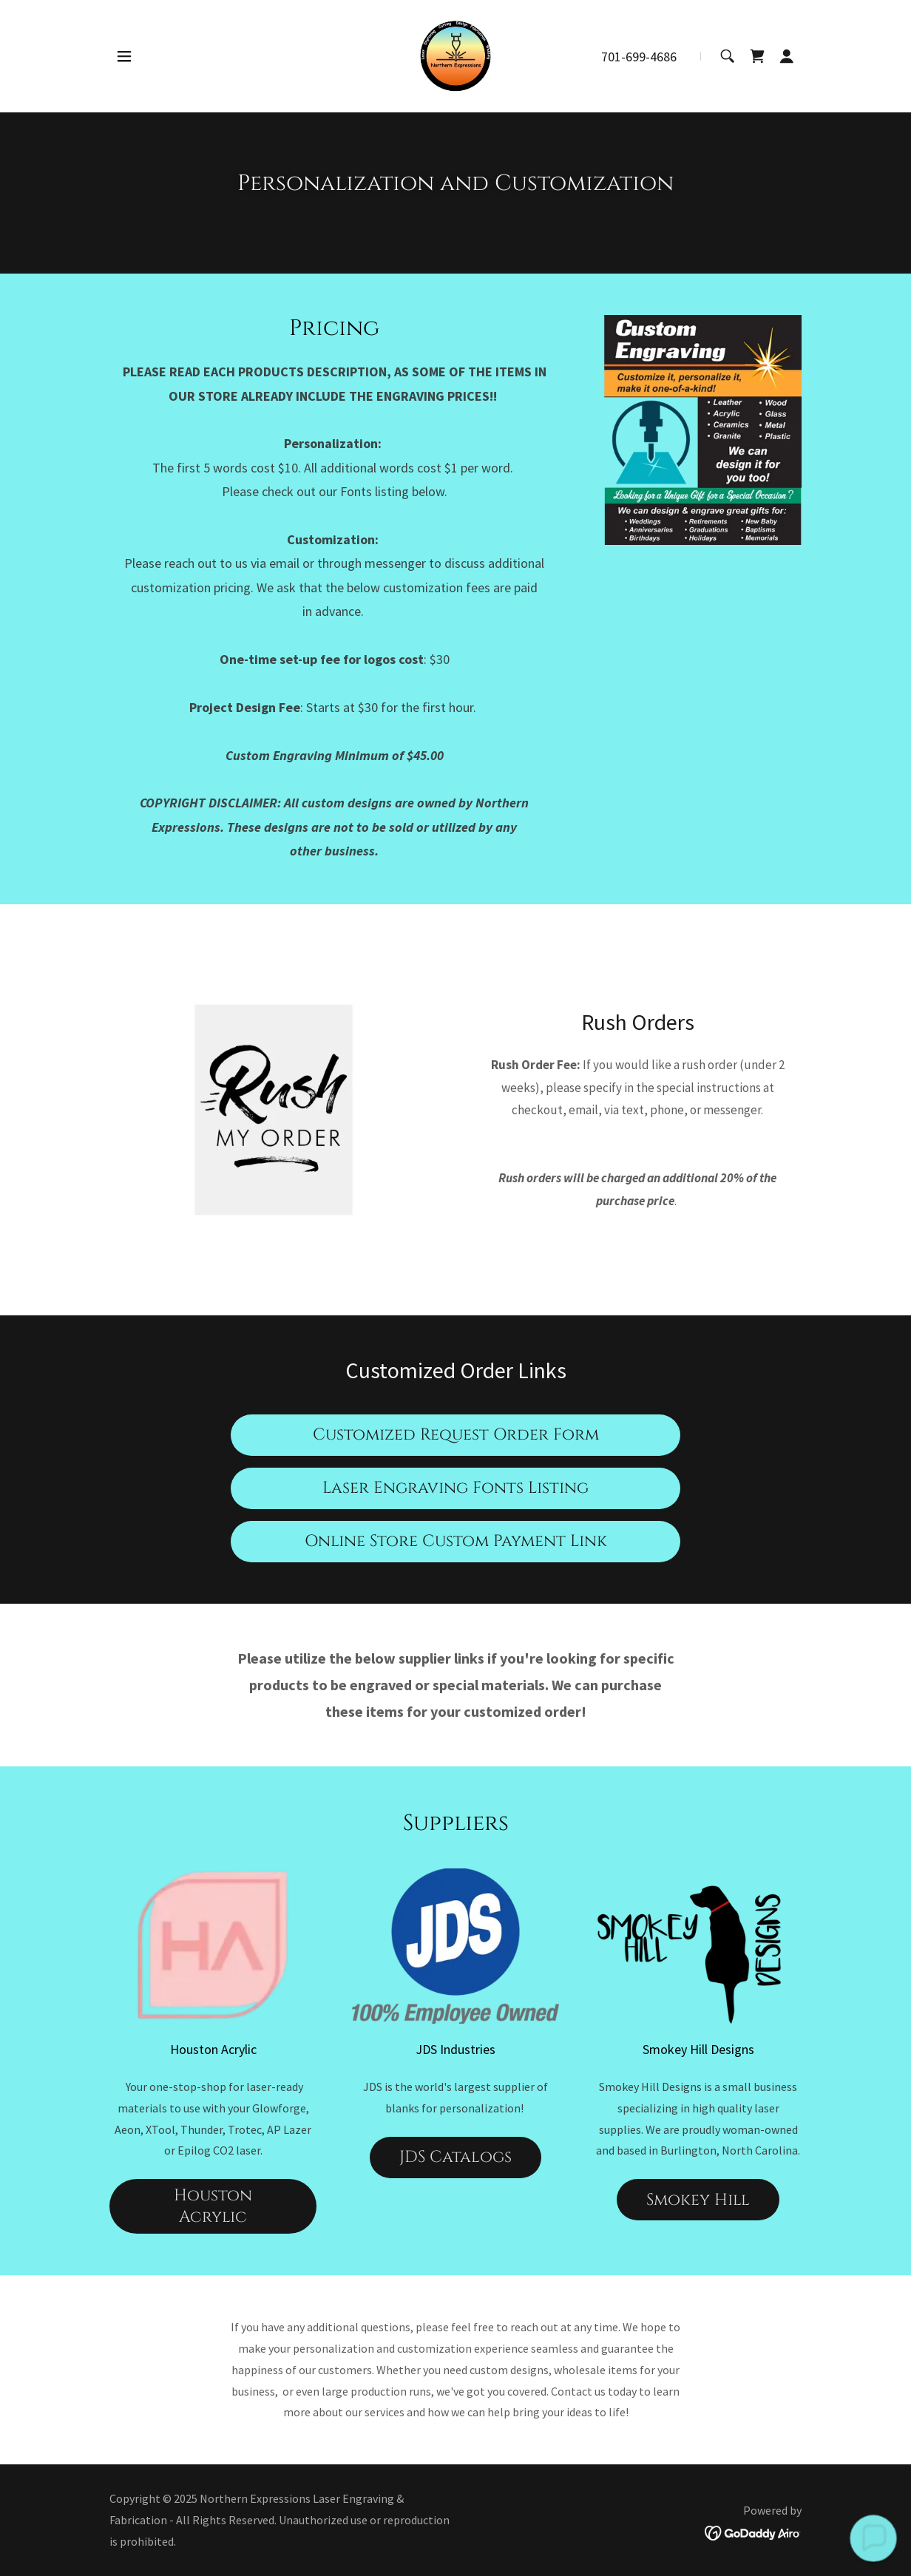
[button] (124, 56)
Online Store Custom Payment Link (456, 1541)
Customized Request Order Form (456, 1434)
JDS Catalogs (455, 2157)
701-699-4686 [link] (639, 56)
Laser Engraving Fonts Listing (455, 1488)
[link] (455, 54)
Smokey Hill (698, 2200)
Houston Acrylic (213, 2206)
